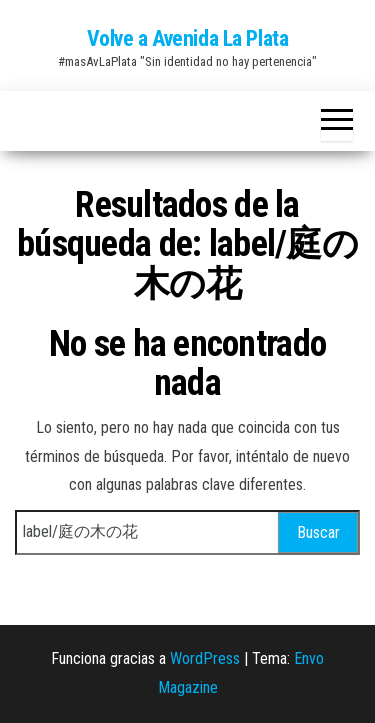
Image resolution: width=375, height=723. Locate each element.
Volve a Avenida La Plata (187, 38)
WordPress (205, 658)
